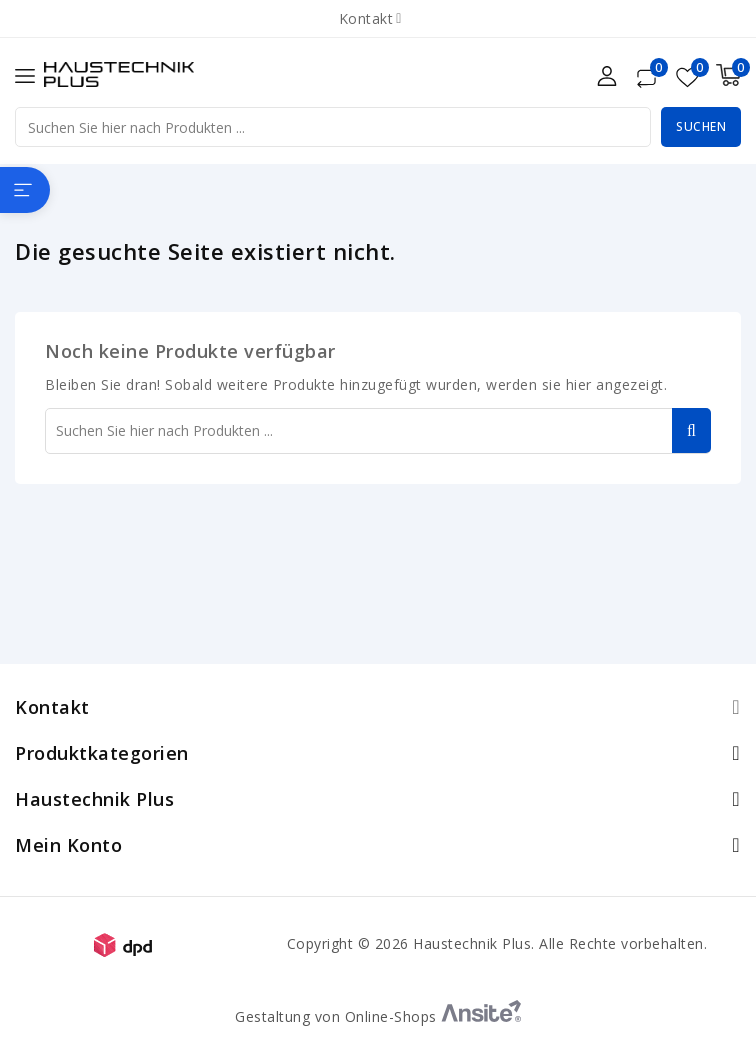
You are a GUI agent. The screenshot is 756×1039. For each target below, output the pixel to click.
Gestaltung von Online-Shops (378, 1016)
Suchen (701, 126)
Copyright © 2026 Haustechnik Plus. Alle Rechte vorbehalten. (497, 943)
